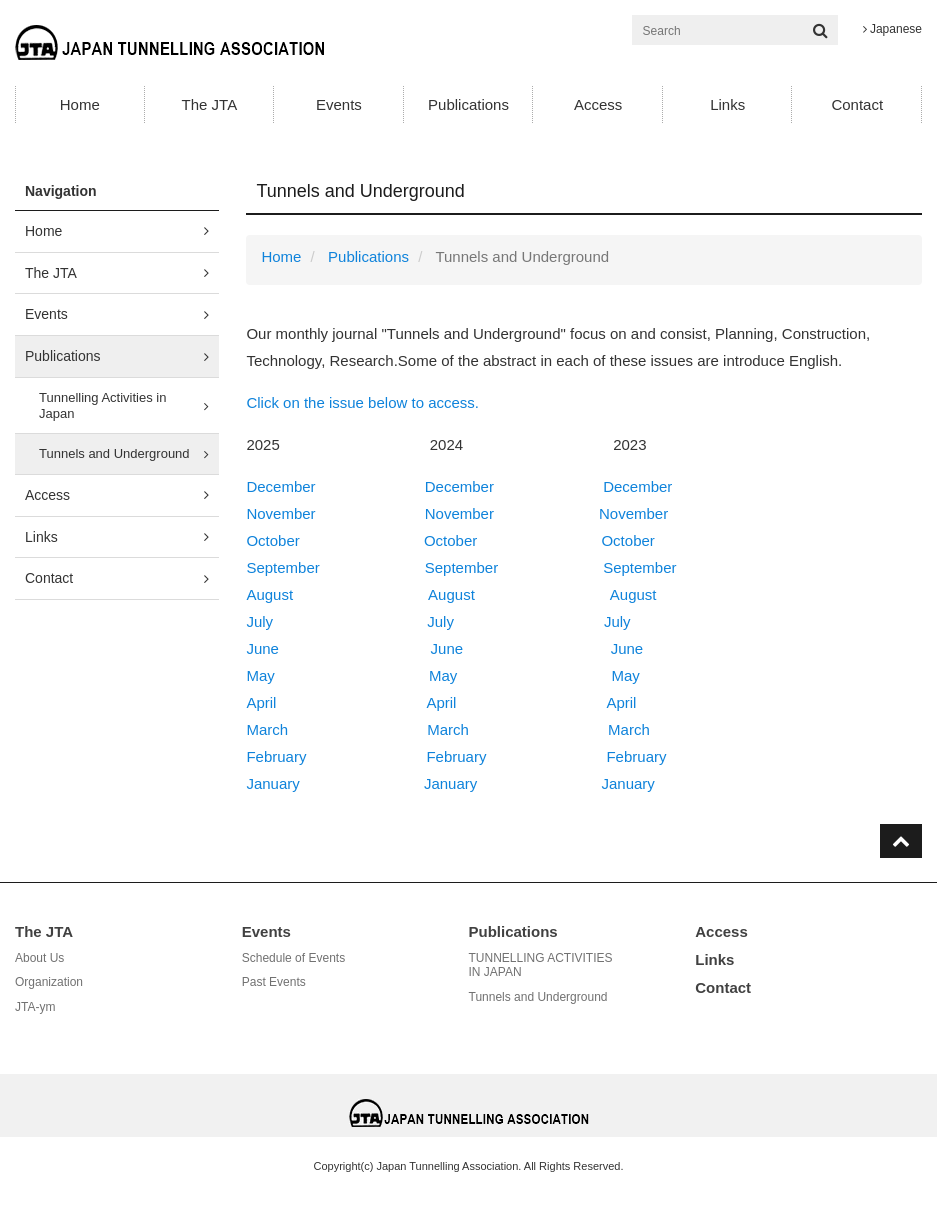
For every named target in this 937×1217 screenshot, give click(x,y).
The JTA (210, 104)
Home (80, 104)
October (272, 540)
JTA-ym (35, 1007)
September (282, 567)
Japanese (892, 29)
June (262, 648)
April (261, 702)
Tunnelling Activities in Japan (102, 405)
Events (339, 104)
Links (727, 104)
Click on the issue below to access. (362, 402)
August (269, 594)
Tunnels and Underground (114, 453)
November (280, 513)
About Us (39, 958)
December (280, 486)
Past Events (274, 982)
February (276, 756)
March (267, 729)
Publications (468, 104)
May (260, 675)
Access (598, 104)
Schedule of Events (293, 958)
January (272, 783)
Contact (857, 104)
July (259, 621)
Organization (49, 982)
